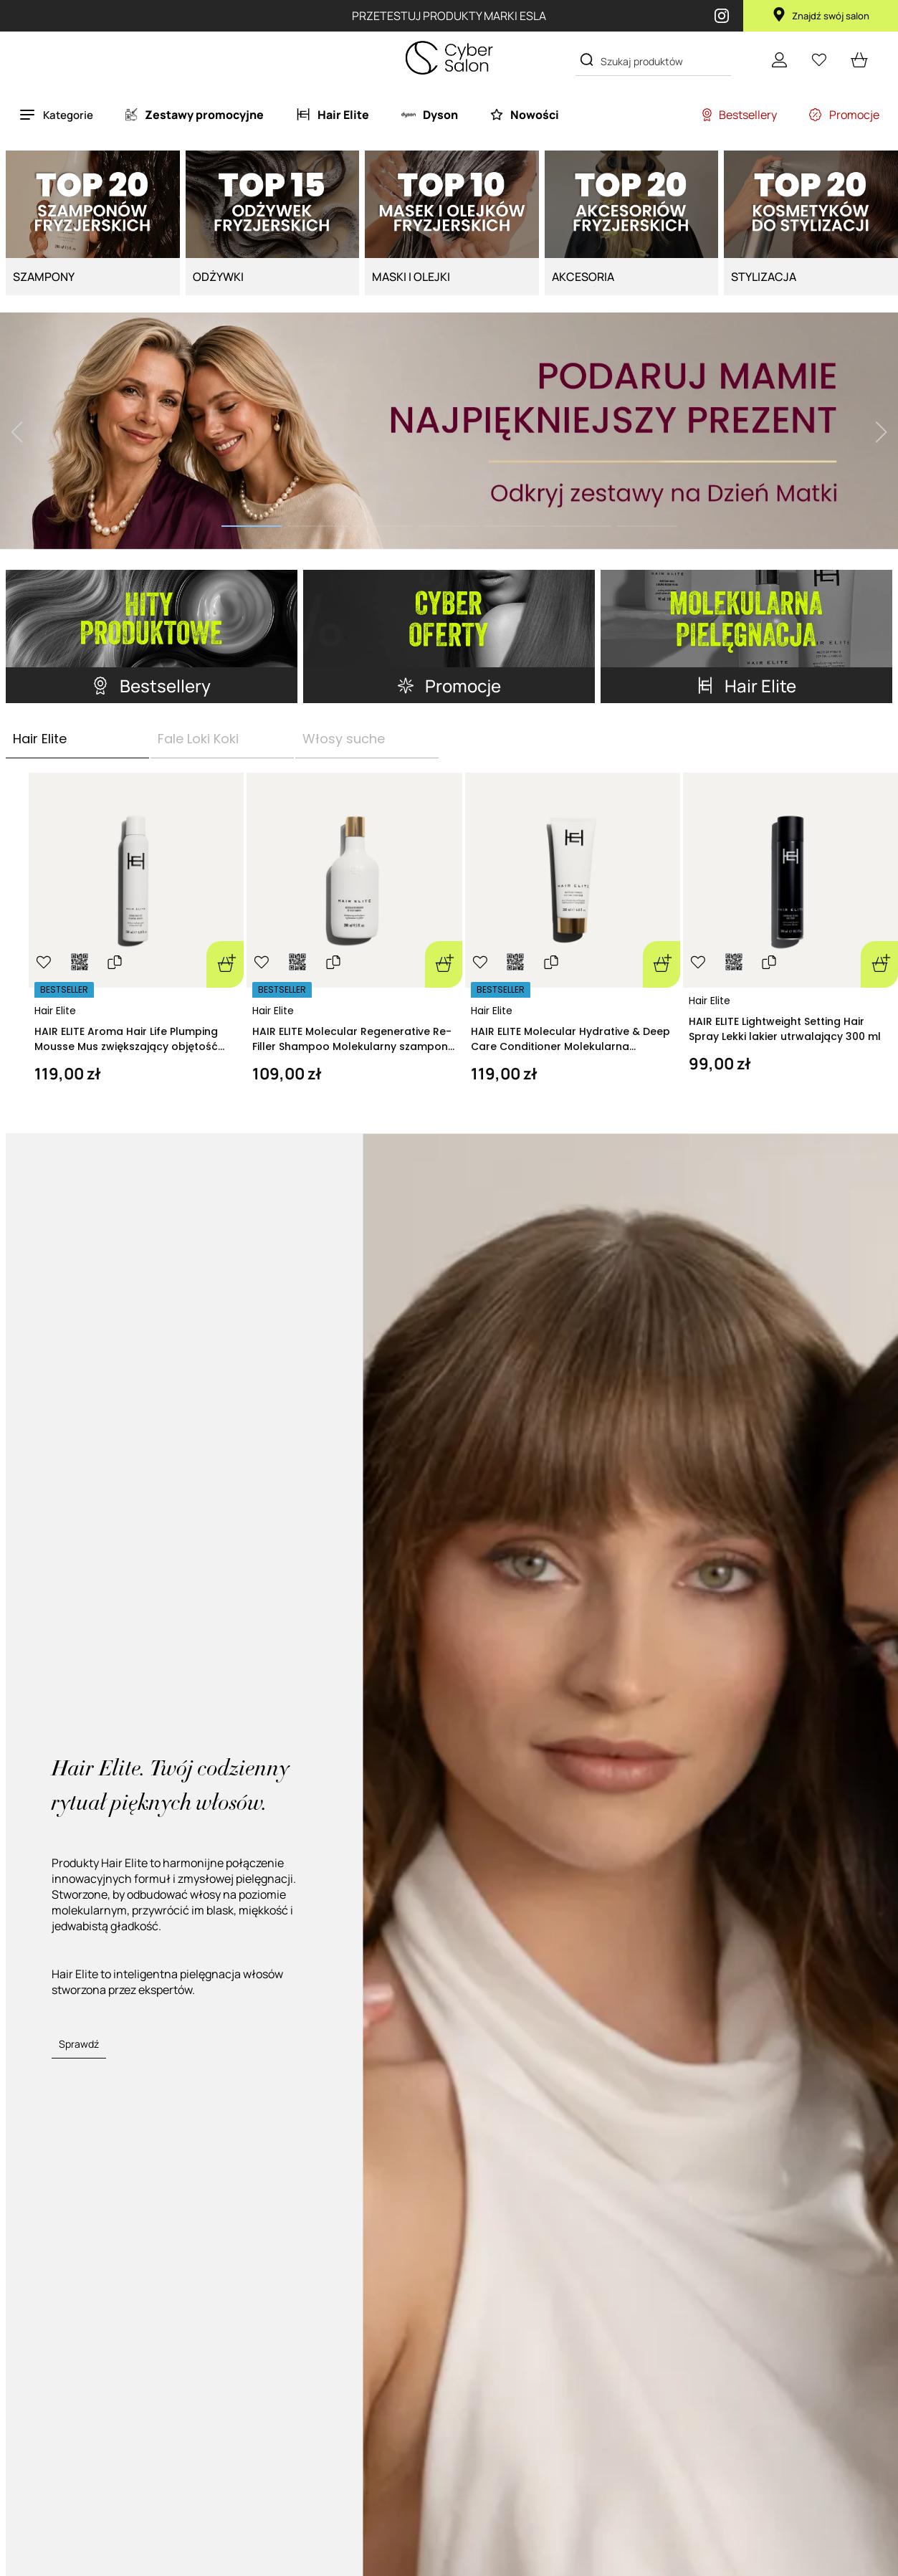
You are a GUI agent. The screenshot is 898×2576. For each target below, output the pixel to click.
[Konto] (779, 59)
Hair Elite (55, 1010)
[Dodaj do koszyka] (225, 964)
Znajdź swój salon (820, 15)
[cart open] (859, 59)
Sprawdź (79, 2044)
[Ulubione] (819, 59)
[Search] (586, 59)
